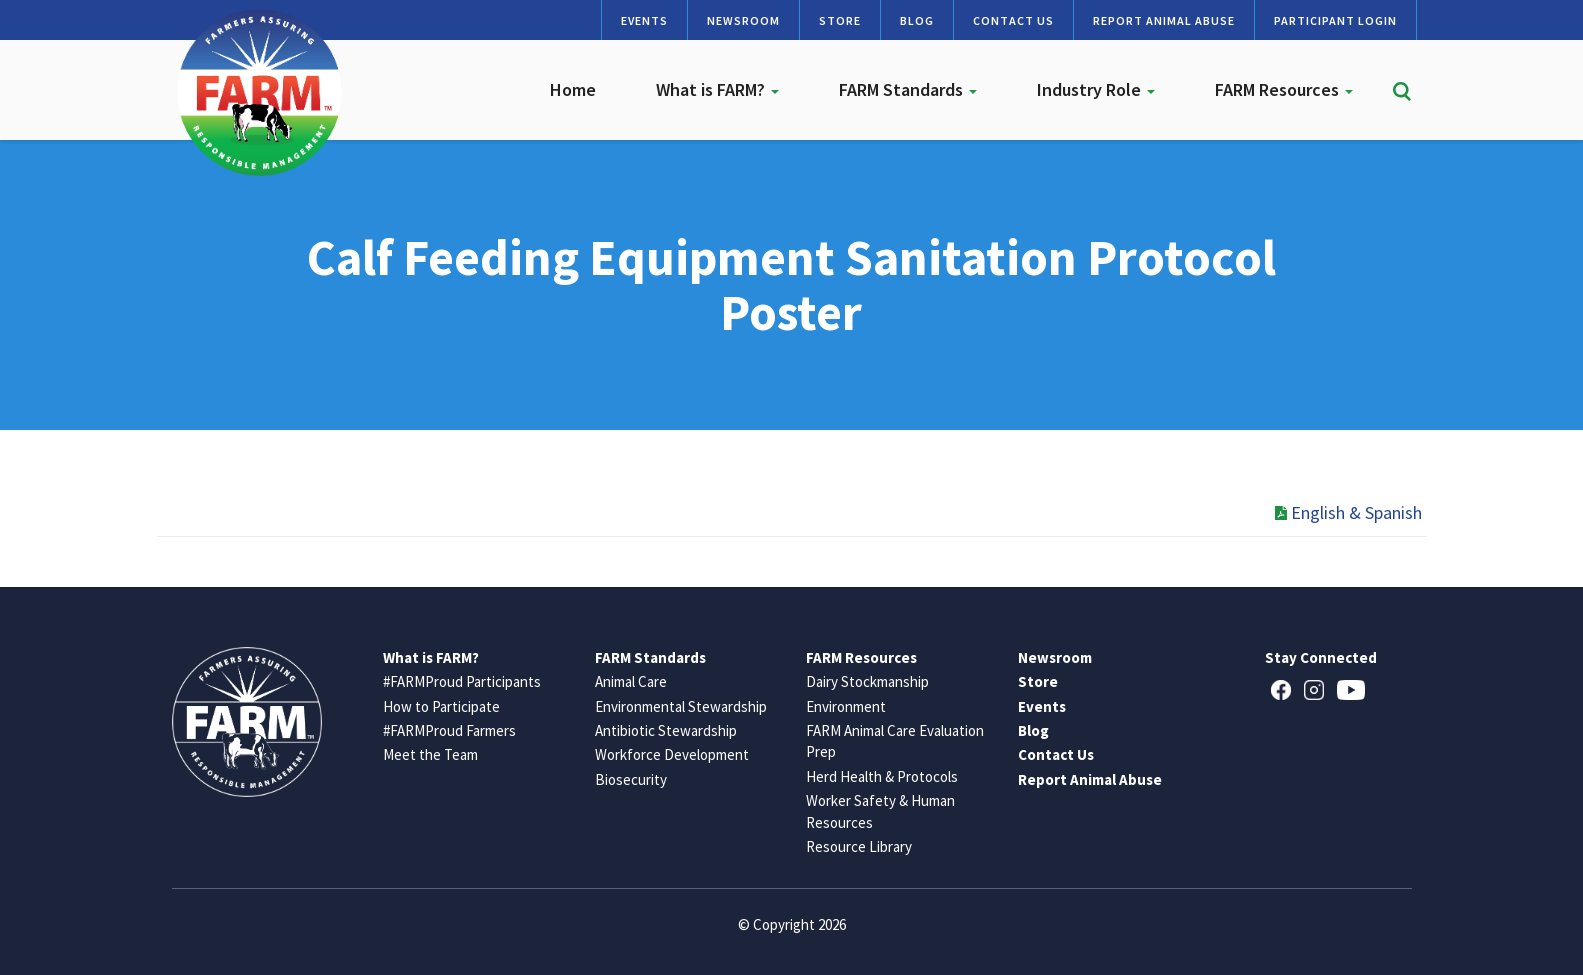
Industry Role (1096, 89)
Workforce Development (672, 754)
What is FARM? (717, 89)
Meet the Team (430, 754)
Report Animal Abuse (1164, 20)
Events (644, 20)
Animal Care (631, 681)
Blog (917, 20)
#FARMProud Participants (462, 681)
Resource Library (859, 846)
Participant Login (1335, 20)
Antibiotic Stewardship (666, 730)
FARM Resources (1284, 89)
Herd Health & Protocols (882, 776)
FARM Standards (908, 89)
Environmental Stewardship (681, 706)
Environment (846, 706)
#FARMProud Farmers (449, 730)
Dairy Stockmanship (867, 681)
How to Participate (441, 706)
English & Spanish (1348, 512)
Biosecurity (631, 779)
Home (573, 89)
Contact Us (1013, 20)
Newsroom (743, 20)
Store (840, 20)
